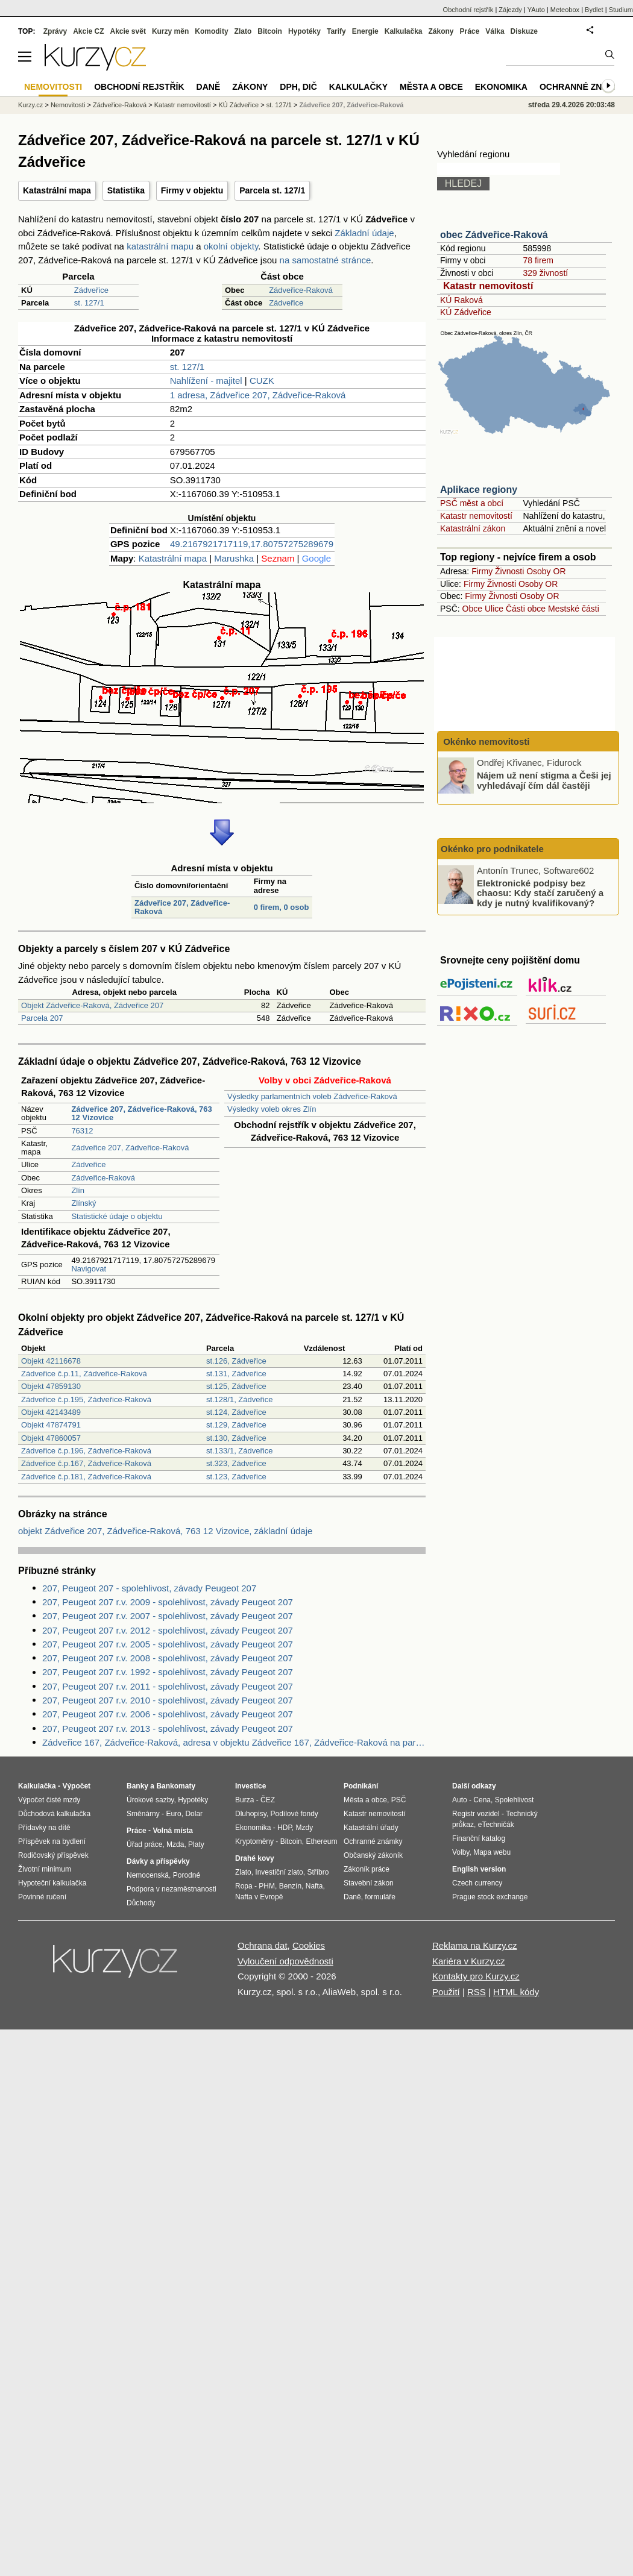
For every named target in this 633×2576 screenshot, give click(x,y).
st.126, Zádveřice (236, 1360)
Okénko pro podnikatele (492, 849)
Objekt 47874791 (51, 1424)
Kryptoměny (254, 1841)
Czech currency (477, 1883)
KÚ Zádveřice (465, 312)
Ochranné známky (583, 87)
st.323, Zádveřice (236, 1463)
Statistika (126, 190)
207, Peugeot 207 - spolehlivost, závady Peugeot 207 (149, 1588)
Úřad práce (144, 1844)
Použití (446, 1992)
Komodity (211, 31)
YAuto (536, 9)
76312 (82, 1130)
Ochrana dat (263, 1945)
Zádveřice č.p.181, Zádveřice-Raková (86, 1476)
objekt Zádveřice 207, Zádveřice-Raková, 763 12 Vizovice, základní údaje (165, 1531)
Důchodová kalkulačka (54, 1814)
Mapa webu (492, 1852)
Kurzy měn (170, 31)
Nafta (314, 1886)
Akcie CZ (88, 31)
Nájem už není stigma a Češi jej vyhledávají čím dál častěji (544, 780)
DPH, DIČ (298, 87)
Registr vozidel (476, 1814)
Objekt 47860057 (51, 1438)
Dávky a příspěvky (158, 1861)
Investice (250, 1786)
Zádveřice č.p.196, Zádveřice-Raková (86, 1450)
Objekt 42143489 (51, 1412)
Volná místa (172, 1830)
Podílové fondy (294, 1814)
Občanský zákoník (373, 1855)
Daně (209, 87)
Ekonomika (501, 87)
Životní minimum (44, 1869)
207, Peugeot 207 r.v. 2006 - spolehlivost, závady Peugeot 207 (167, 1714)
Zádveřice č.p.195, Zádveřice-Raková (86, 1399)
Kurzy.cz (30, 104)
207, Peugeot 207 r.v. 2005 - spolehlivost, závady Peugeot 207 (167, 1644)
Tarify (336, 31)
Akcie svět (128, 31)
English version (479, 1869)
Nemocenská (148, 1875)
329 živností (545, 273)
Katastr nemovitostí (488, 286)
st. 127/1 (89, 302)
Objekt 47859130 (51, 1386)
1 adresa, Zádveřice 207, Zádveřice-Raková (258, 395)
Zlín (77, 1190)
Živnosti (509, 571)
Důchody (141, 1903)
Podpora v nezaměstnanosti (171, 1889)
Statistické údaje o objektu (116, 1216)
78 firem (538, 260)
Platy (196, 1844)
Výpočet (76, 1786)
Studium (621, 9)
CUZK (262, 380)
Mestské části (573, 608)
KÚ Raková (461, 300)
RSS (476, 1992)
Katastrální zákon (472, 528)
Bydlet (594, 9)
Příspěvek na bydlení (52, 1841)
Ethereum (321, 1841)
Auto (459, 1800)
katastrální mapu (160, 246)
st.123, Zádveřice (236, 1476)
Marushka (234, 558)
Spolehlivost (514, 1800)
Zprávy (55, 31)
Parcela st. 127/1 (272, 190)
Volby (460, 1852)
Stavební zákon (369, 1883)
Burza (244, 1800)
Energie (365, 31)
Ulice (494, 608)
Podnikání (361, 1786)
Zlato (243, 31)
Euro (173, 1814)
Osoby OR (545, 571)
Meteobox (564, 9)
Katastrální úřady (371, 1827)
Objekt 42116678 (51, 1360)
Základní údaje (364, 233)
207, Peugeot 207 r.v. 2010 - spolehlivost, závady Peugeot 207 (167, 1700)
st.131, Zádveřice (236, 1373)
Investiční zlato (279, 1872)
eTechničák (496, 1824)
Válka (494, 31)
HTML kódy (516, 1992)
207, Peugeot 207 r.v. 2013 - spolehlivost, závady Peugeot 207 (167, 1728)
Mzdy (304, 1827)
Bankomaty (175, 1786)
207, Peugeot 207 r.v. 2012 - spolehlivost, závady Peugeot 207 (167, 1630)
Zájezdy (510, 9)
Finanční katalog (478, 1838)
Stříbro (318, 1872)
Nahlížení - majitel (206, 380)
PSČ (398, 1800)
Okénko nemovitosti (485, 741)
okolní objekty (231, 246)
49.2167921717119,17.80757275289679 (251, 544)
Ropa (244, 1886)
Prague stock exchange (490, 1897)
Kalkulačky (358, 87)
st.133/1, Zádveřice (239, 1450)
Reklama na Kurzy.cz (474, 1945)
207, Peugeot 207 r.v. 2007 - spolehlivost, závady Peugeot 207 (167, 1616)
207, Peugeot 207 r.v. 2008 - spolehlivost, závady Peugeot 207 (167, 1658)
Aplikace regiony (478, 489)
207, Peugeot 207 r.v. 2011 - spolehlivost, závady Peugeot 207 (167, 1686)
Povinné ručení (42, 1897)
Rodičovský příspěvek (53, 1855)
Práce (470, 31)
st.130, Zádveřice (236, 1438)
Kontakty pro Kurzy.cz (476, 1976)
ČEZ (267, 1800)
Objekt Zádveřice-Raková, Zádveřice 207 (92, 1005)
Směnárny (143, 1814)
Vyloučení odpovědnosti (285, 1961)
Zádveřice (91, 290)
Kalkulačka (404, 31)
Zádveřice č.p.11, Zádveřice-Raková (84, 1373)
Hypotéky (304, 31)
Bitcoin (269, 31)
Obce (472, 608)
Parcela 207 (42, 1018)
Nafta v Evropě (259, 1897)
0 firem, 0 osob (281, 907)
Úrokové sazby (150, 1800)
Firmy (482, 571)
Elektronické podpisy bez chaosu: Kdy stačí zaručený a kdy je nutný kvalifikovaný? (540, 892)
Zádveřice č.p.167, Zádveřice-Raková (86, 1463)
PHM (267, 1886)
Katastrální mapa (57, 190)
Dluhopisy (250, 1814)
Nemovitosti (68, 104)
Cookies (308, 1945)
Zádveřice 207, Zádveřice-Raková (182, 907)
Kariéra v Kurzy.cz (468, 1961)
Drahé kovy (254, 1858)
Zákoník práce (366, 1869)
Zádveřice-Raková (301, 290)
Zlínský (83, 1203)
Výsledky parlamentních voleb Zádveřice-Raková (312, 1096)
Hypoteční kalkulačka (52, 1883)
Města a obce (431, 87)
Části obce (526, 608)
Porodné (186, 1875)
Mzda (175, 1844)
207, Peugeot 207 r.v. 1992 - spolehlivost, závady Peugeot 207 (167, 1672)
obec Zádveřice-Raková (494, 235)
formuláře (380, 1897)
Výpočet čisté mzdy (49, 1800)
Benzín (290, 1886)
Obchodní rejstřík (468, 9)
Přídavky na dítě (44, 1827)
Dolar (194, 1814)
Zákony (440, 31)
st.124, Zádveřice (236, 1412)
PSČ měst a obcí (471, 503)
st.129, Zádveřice (236, 1424)
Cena (482, 1800)
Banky (137, 1786)
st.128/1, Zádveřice (239, 1399)
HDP (284, 1827)
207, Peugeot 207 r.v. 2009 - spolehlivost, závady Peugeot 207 (167, 1602)
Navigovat (88, 1268)
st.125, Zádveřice (236, 1386)
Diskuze (524, 31)
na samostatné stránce (325, 260)
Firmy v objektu (192, 190)
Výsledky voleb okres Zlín (271, 1109)
